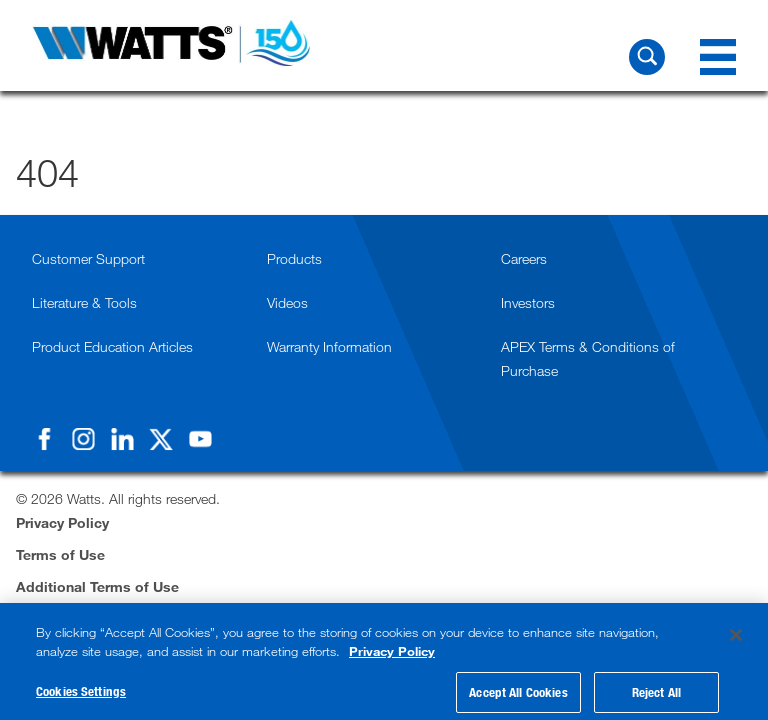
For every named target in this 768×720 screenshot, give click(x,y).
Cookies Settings (81, 699)
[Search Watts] (647, 57)
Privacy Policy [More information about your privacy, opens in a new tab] (392, 659)
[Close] (736, 642)
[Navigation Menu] (718, 57)
